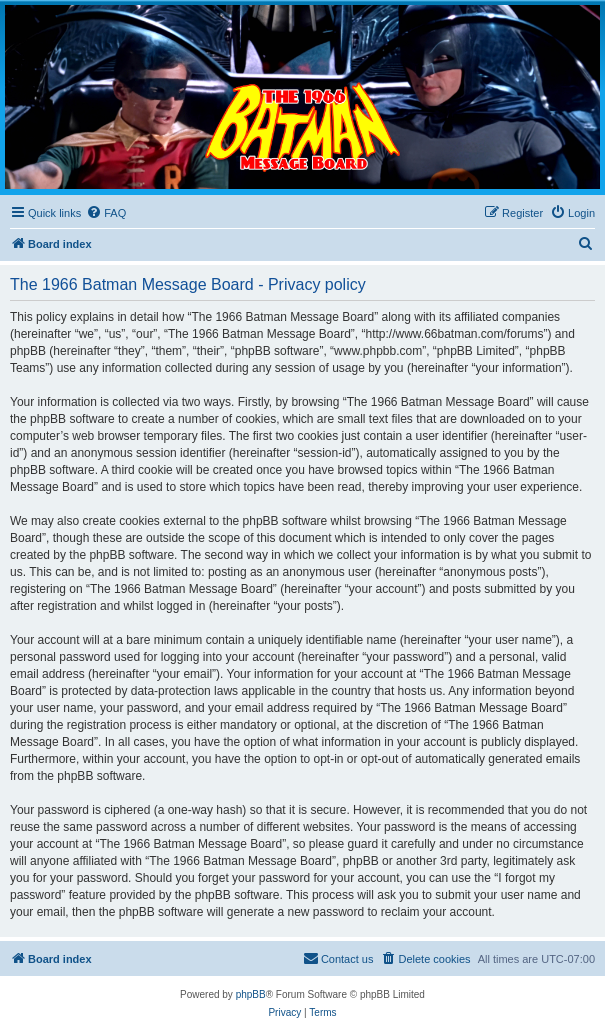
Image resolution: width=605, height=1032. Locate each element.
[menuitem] (106, 213)
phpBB (251, 994)
